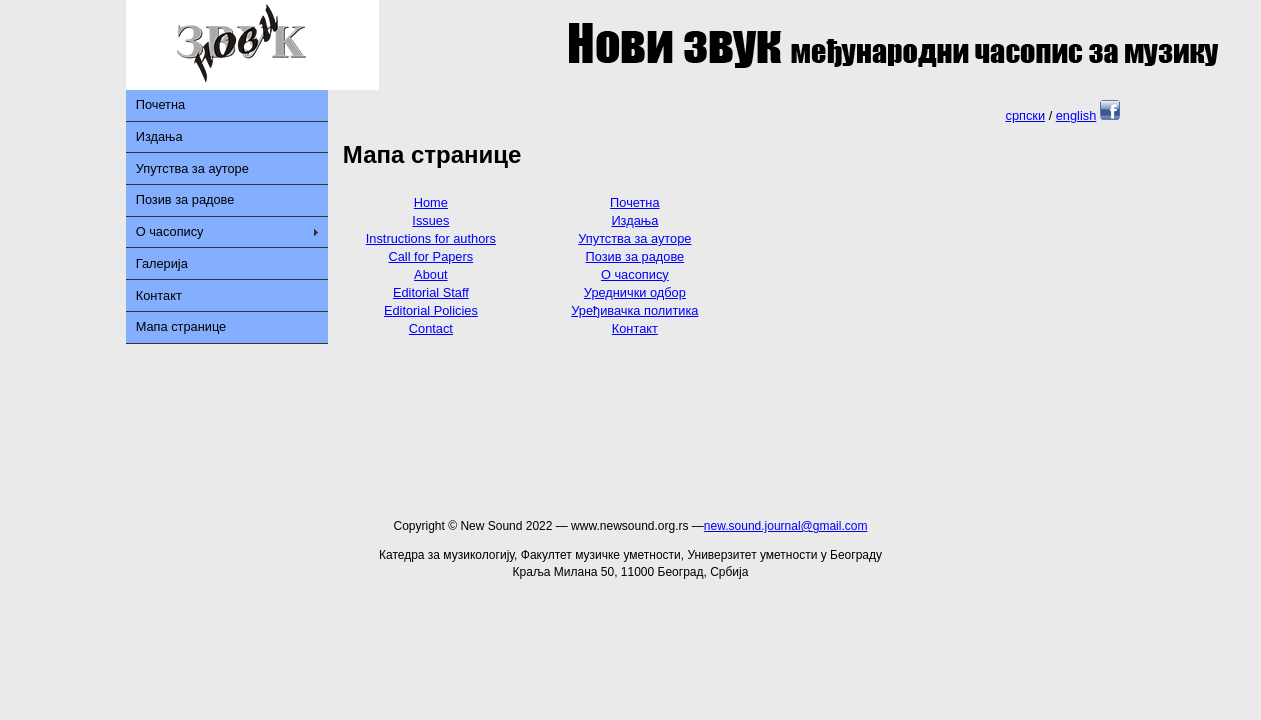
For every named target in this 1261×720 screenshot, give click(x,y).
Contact (431, 328)
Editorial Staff (431, 292)
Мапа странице (181, 326)
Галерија (162, 263)
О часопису (170, 231)
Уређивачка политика (634, 310)
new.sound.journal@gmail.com (786, 526)
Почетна (160, 104)
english (1076, 115)
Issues (430, 220)
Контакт (159, 295)
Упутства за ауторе (192, 168)
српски (1025, 115)
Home (431, 202)
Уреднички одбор (635, 292)
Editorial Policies (431, 310)
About (430, 274)
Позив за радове (185, 199)
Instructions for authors (431, 238)
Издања (159, 136)
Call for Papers (431, 256)
